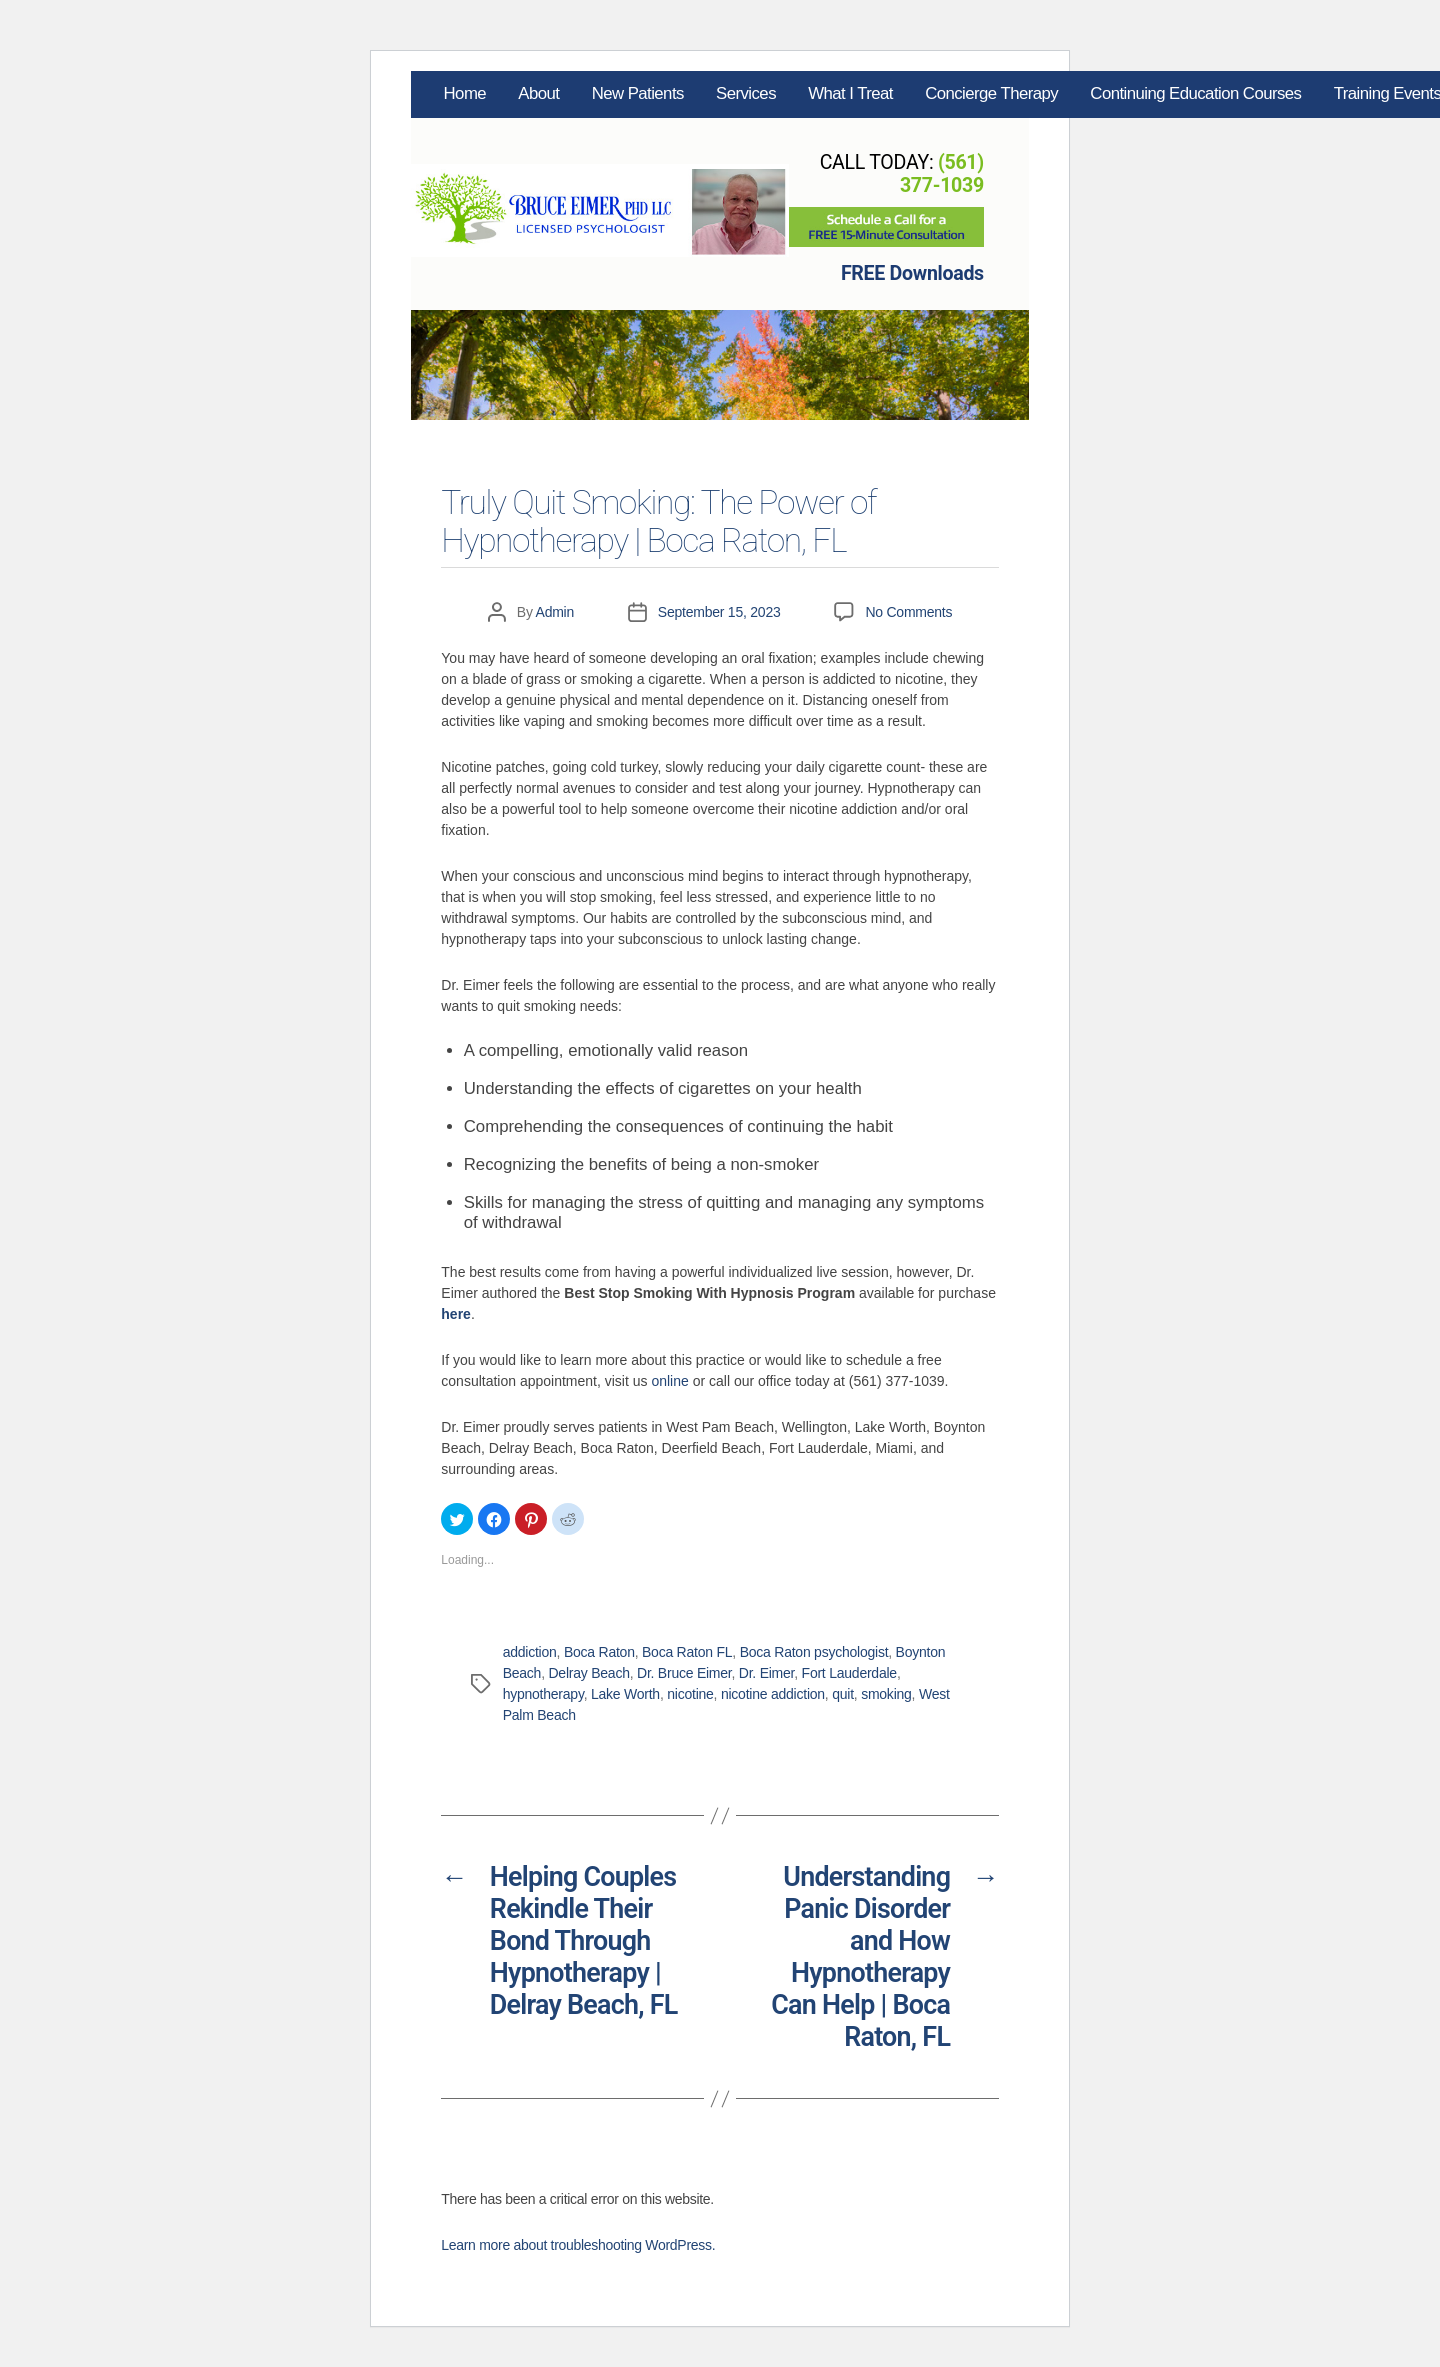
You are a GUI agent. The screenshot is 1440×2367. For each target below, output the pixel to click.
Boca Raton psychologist (814, 1652)
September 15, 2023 (719, 612)
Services (746, 93)
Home (465, 93)
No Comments (908, 612)
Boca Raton (599, 1652)
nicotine (690, 1694)
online (669, 1381)
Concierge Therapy (991, 93)
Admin (555, 612)
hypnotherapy (543, 1694)
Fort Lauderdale (849, 1673)
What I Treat (850, 93)
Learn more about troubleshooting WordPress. (578, 2245)
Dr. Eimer (766, 1673)
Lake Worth (625, 1694)
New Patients (638, 93)
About (538, 93)
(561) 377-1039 (942, 174)
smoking (886, 1694)
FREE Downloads (912, 273)
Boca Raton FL (687, 1652)
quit (843, 1694)
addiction (530, 1652)
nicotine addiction (773, 1694)
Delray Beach (588, 1673)
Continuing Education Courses (1195, 93)
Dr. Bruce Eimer (684, 1673)
